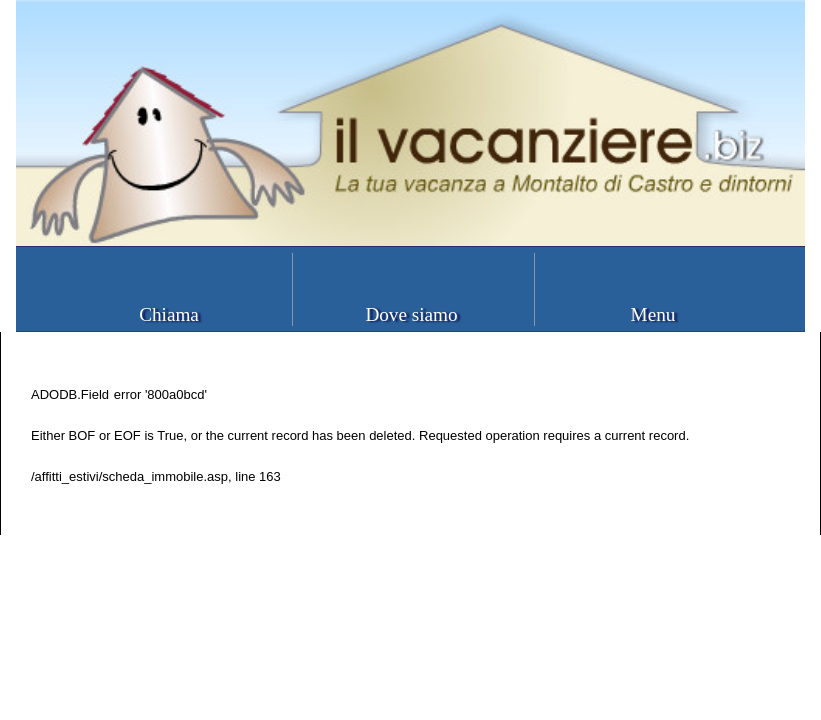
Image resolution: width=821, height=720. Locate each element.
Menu (653, 314)
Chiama (169, 314)
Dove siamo (411, 314)
